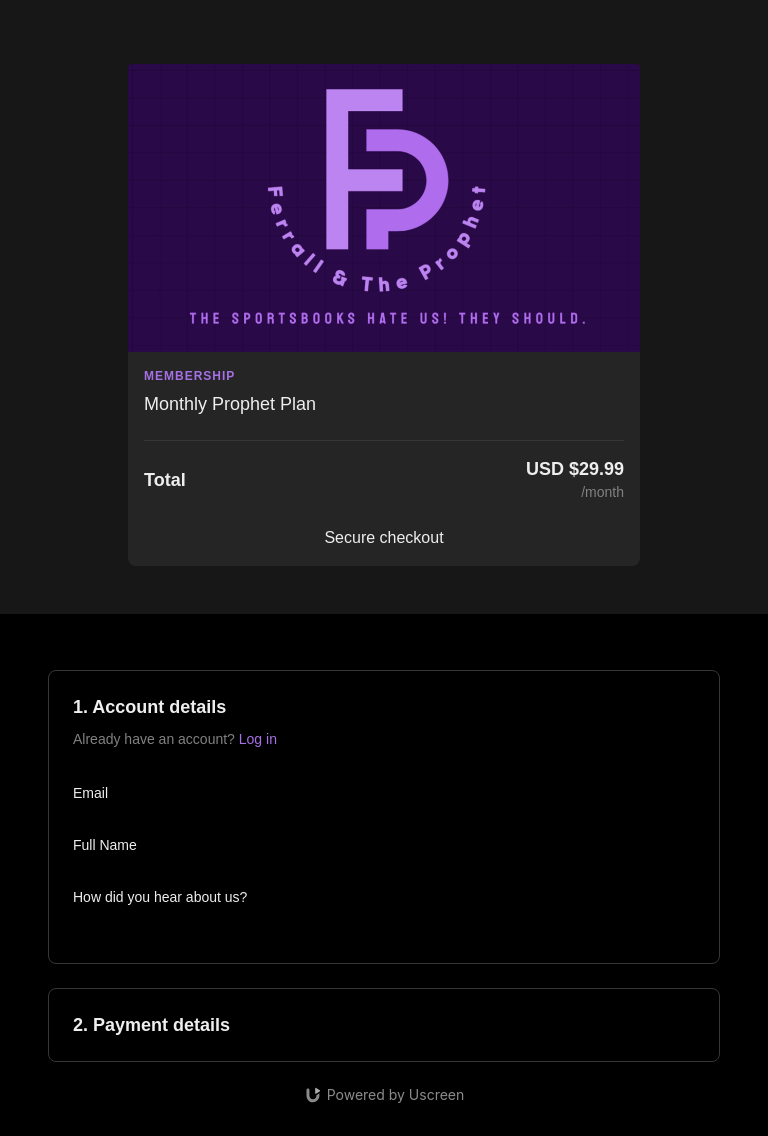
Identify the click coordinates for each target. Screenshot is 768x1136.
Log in (258, 739)
